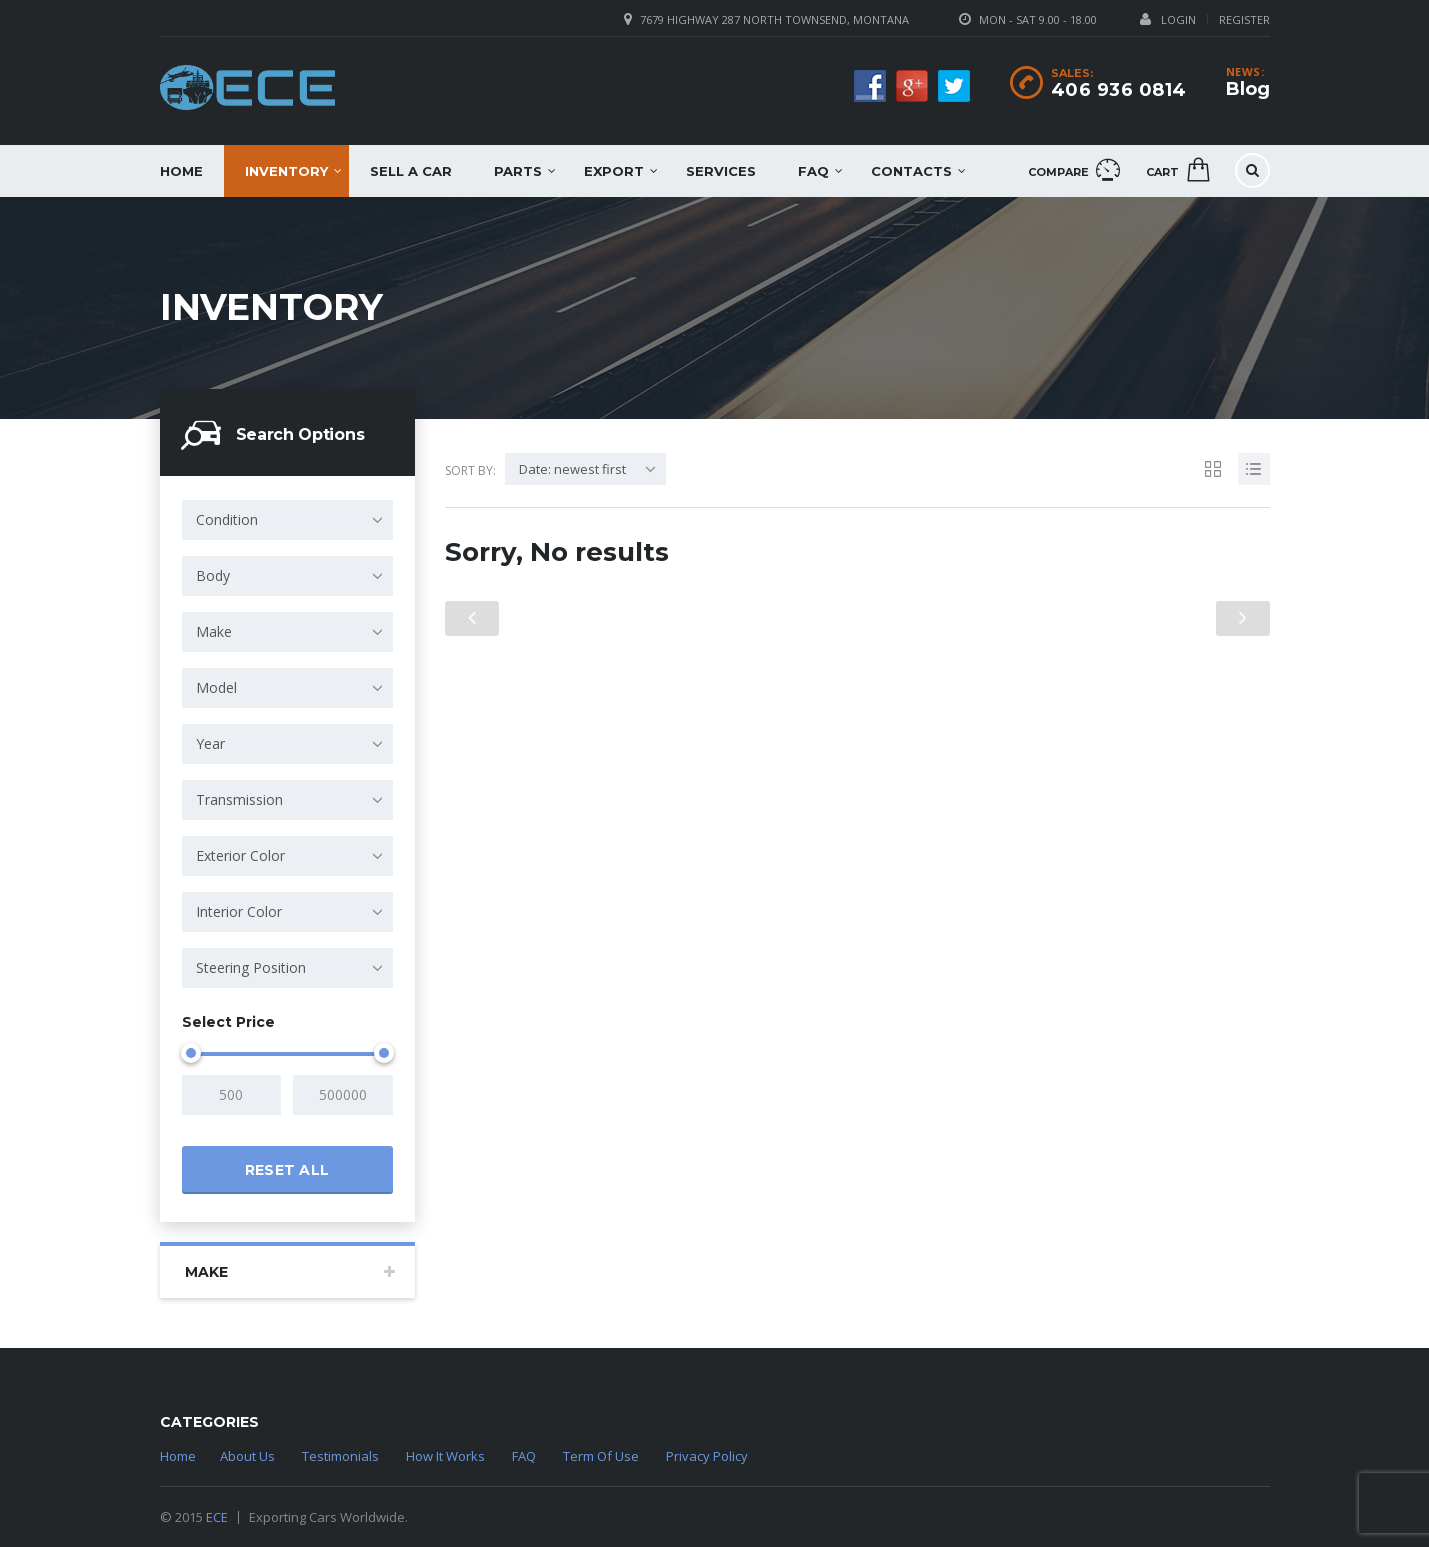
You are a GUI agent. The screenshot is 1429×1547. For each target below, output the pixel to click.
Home (181, 171)
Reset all (287, 1170)
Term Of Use (601, 1456)
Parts (518, 171)
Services (721, 171)
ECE (217, 1517)
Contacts (911, 171)
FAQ (813, 171)
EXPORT (614, 171)
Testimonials (340, 1456)
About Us (247, 1456)
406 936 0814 (1119, 90)
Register (1244, 19)
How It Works (445, 1456)
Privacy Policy (707, 1456)
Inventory (286, 171)
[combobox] (287, 520)
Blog (1248, 89)
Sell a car (411, 171)
